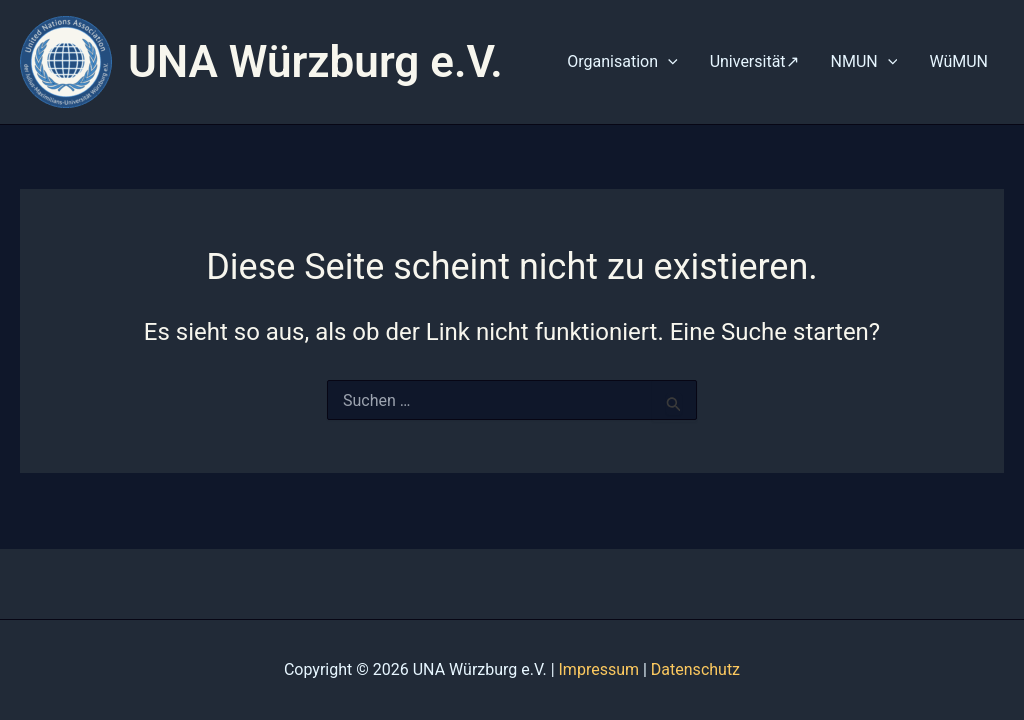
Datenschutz (695, 669)
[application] (668, 62)
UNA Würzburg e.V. (315, 62)
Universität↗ (754, 61)
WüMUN (958, 61)
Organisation (622, 62)
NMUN (864, 62)
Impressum (599, 669)
